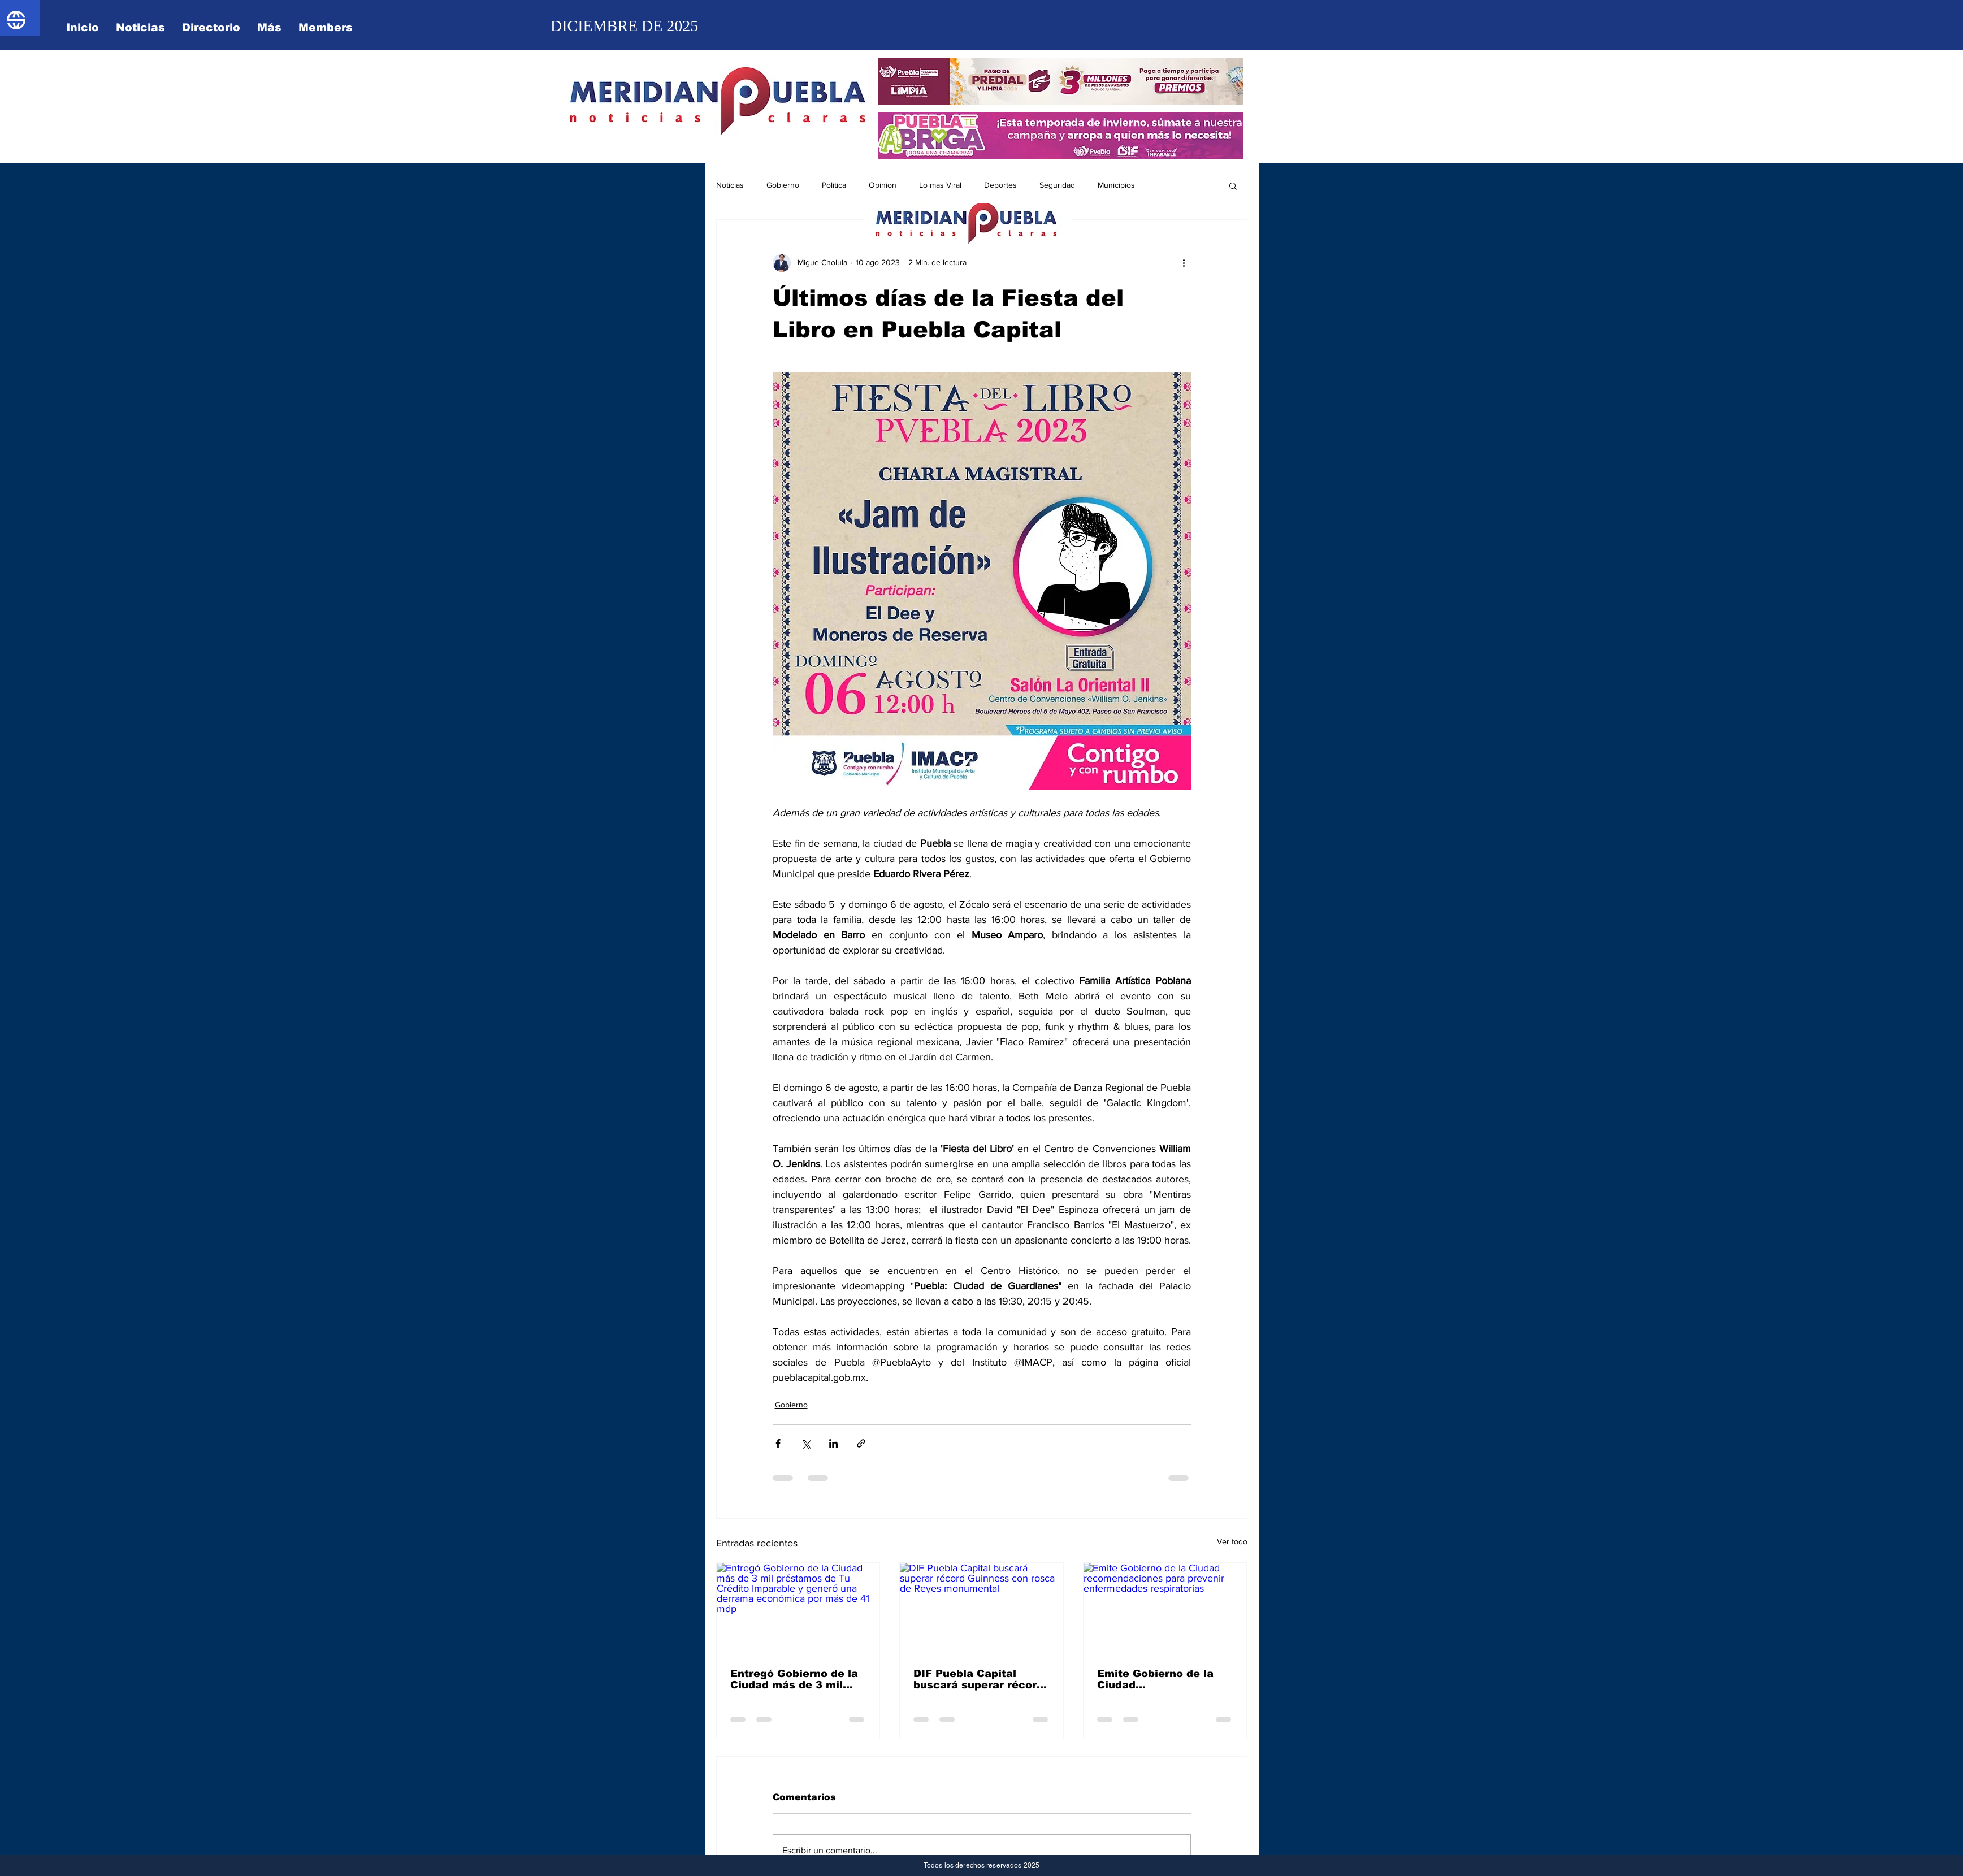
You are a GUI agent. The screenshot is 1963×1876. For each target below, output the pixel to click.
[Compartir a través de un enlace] (861, 1443)
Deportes (1000, 184)
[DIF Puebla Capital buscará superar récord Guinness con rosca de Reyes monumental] (981, 1608)
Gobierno (782, 184)
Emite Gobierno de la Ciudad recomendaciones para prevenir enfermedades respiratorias (1161, 1679)
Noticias (730, 184)
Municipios (1116, 184)
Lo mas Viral (940, 184)
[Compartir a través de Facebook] (778, 1443)
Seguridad (1057, 184)
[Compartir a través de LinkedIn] (833, 1443)
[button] (1233, 185)
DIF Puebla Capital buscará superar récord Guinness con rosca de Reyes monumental (978, 1679)
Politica (834, 184)
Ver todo (1232, 1541)
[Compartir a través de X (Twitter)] (805, 1443)
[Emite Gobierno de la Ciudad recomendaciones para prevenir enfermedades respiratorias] (1165, 1608)
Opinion (882, 184)
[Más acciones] (1184, 263)
